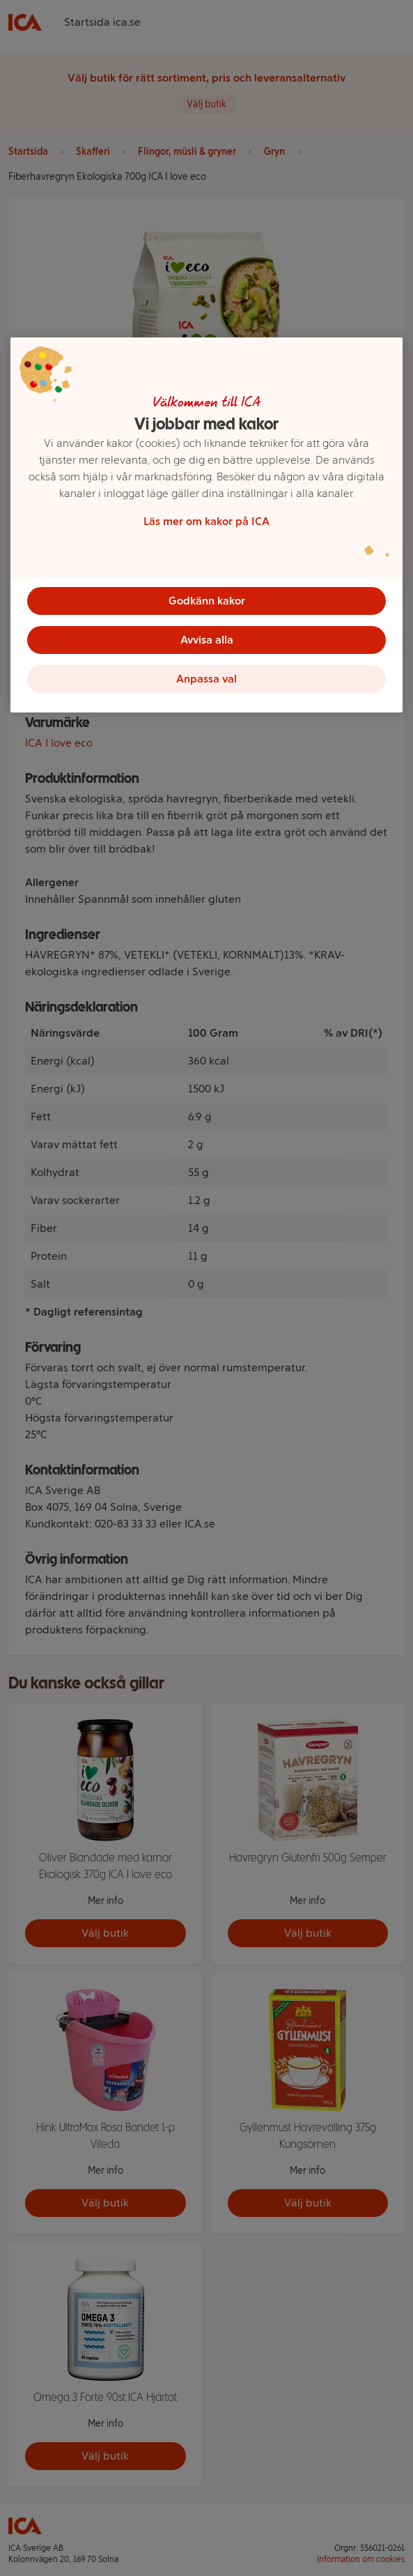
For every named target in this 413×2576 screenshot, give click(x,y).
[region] (206, 524)
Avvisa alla (206, 639)
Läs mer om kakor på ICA (206, 521)
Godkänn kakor (207, 600)
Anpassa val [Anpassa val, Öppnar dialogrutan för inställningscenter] (206, 678)
